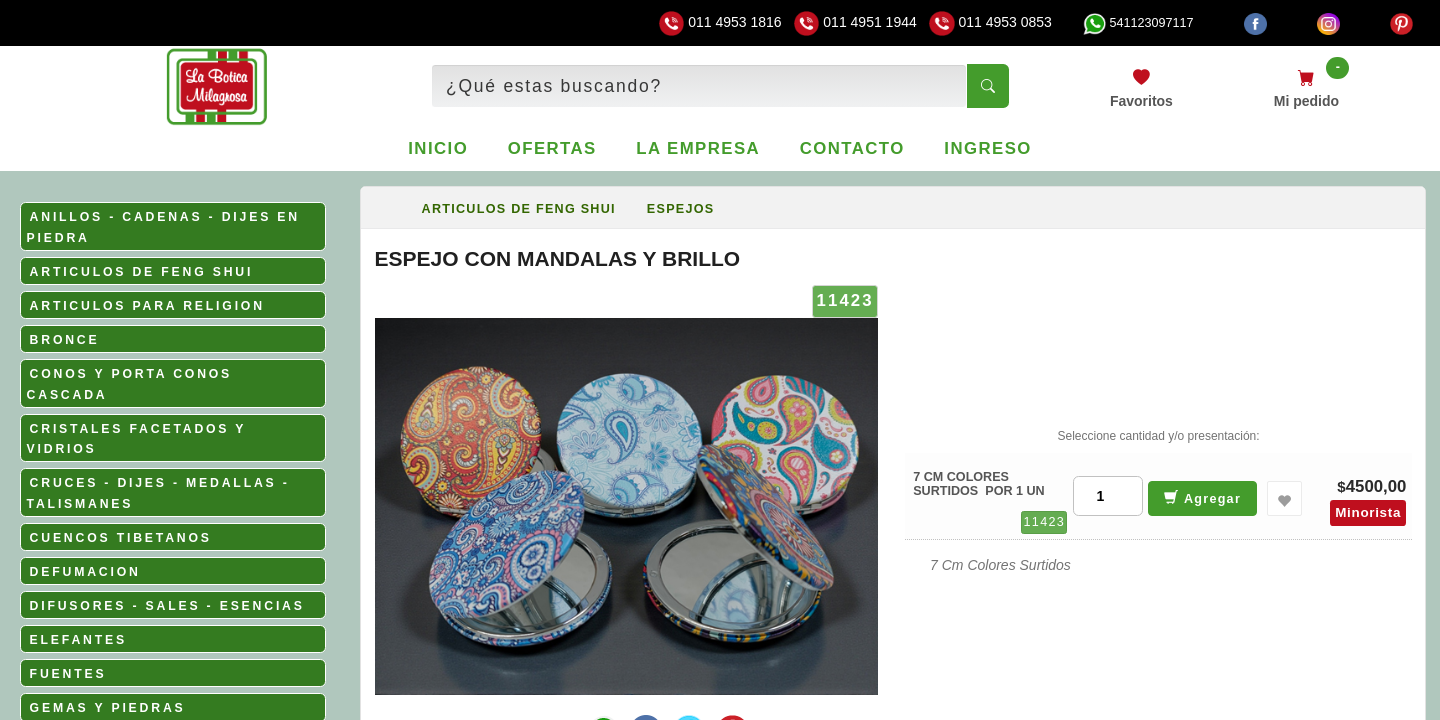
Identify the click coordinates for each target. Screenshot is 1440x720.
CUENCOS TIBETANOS (121, 538)
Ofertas (552, 148)
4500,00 (1376, 486)
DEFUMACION (85, 572)
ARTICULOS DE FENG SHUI (142, 272)
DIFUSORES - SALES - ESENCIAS (167, 606)
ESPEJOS (681, 209)
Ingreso (987, 148)
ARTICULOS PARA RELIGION (147, 306)
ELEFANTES (78, 640)
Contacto (852, 148)
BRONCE (65, 340)
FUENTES (68, 674)
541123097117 (1138, 23)
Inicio (438, 148)
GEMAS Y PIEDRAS (108, 708)
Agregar (1202, 497)
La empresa (698, 148)
